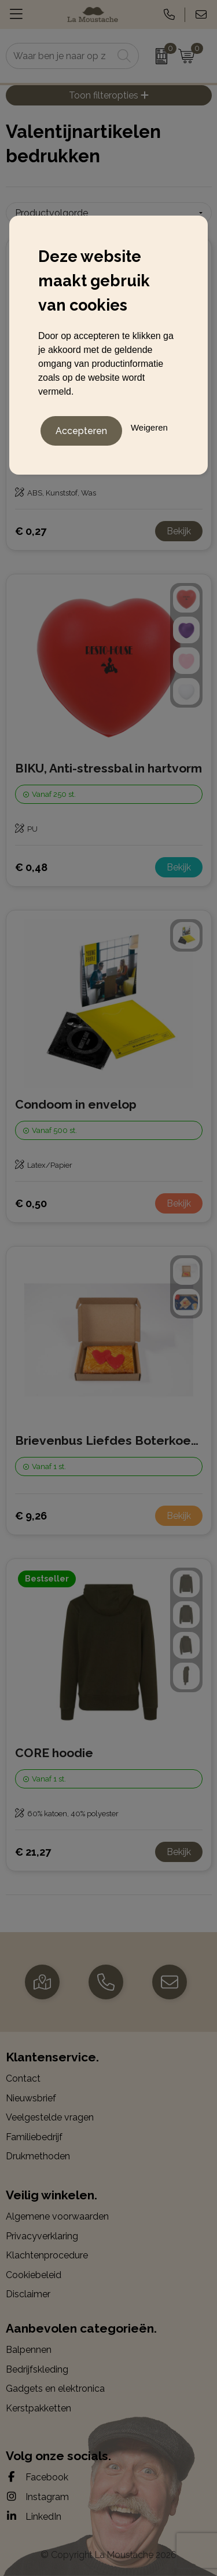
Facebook (37, 2477)
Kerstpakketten (38, 2408)
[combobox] (60, 56)
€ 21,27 (33, 1852)
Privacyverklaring (42, 2236)
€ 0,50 (31, 1203)
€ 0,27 (30, 531)
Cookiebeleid (33, 2274)
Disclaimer (28, 2294)
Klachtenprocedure (47, 2255)
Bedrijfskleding (37, 2369)
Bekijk (179, 531)
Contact (23, 2078)
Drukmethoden (38, 2156)
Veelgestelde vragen (50, 2117)
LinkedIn (33, 2516)
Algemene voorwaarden (57, 2216)
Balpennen (29, 2349)
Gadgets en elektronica (55, 2388)
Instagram (37, 2496)
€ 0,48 (31, 867)
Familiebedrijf (34, 2137)
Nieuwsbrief (31, 2098)
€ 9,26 (31, 1516)
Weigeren (149, 427)
